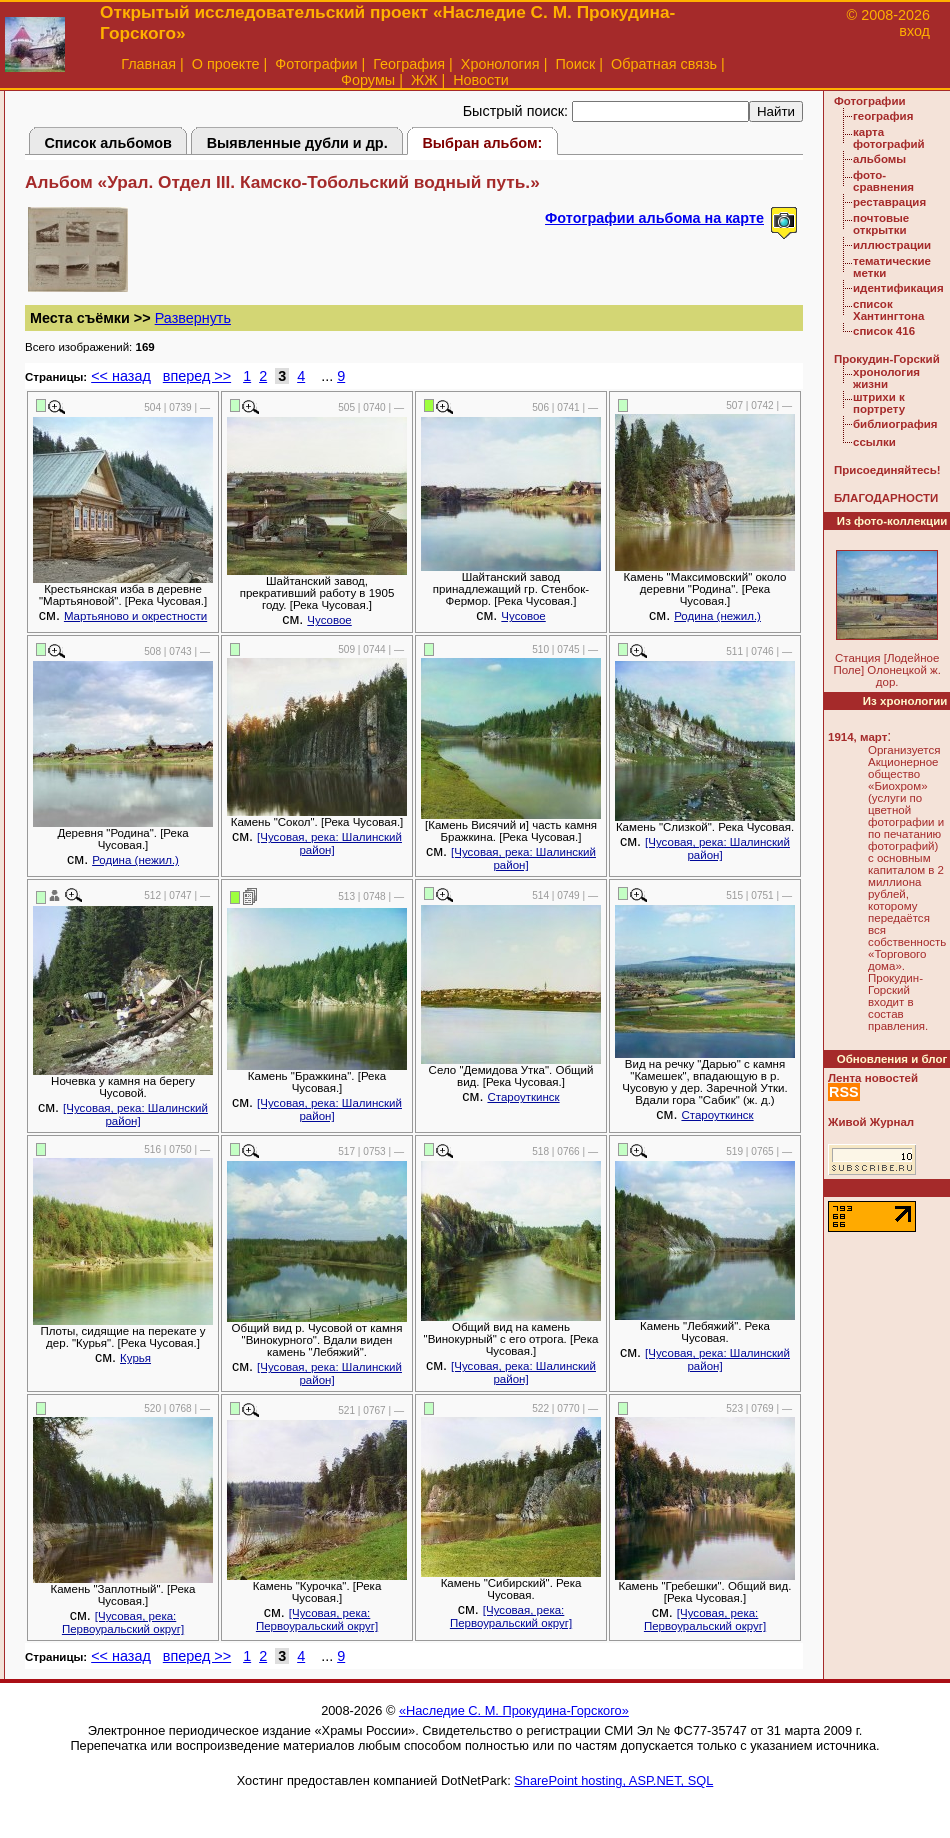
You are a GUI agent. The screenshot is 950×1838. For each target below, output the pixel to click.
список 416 (884, 331)
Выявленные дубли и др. (297, 143)
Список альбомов (108, 143)
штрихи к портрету (879, 403)
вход (914, 31)
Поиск (575, 64)
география (883, 116)
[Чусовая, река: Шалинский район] (329, 843)
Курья (135, 1358)
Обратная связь (664, 64)
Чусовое (329, 620)
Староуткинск (523, 1097)
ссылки (874, 442)
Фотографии (316, 64)
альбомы (879, 159)
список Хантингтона (888, 310)
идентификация (898, 288)
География (409, 64)
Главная (148, 64)
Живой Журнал (871, 1122)
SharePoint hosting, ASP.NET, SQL (613, 1780)
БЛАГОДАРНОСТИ (886, 498)
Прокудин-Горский (887, 359)
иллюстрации (892, 245)
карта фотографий (889, 138)
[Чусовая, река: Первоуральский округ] (123, 1622)
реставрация (889, 202)
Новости (481, 80)
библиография (895, 424)
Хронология (500, 64)
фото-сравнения (883, 181)
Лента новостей (873, 1078)
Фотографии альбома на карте (654, 218)
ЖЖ (424, 80)
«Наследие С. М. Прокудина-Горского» (514, 1710)
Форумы (368, 80)
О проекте (226, 64)
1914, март (857, 737)
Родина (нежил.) (717, 616)
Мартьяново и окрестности (135, 616)
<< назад (121, 376)
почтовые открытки (881, 224)
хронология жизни (886, 378)
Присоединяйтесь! (887, 470)
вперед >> (197, 376)
